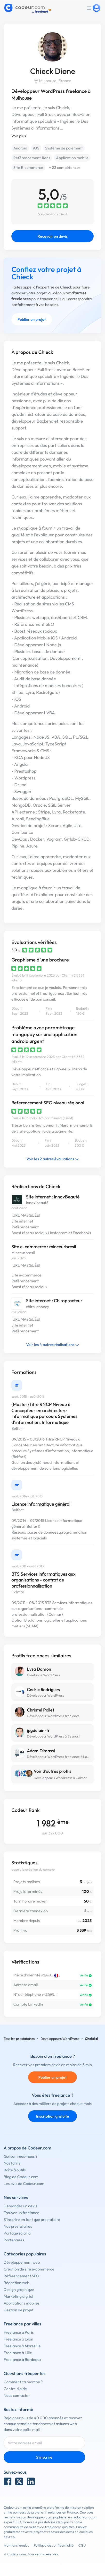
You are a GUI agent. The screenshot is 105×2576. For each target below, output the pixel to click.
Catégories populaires (25, 2254)
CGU (82, 2545)
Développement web (22, 2262)
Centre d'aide (15, 2388)
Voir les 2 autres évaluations (52, 1158)
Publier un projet (31, 319)
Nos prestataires (18, 2226)
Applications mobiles (22, 2303)
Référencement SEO (21, 2275)
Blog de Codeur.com (21, 2176)
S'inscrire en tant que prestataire (32, 2219)
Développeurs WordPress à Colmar (60, 1778)
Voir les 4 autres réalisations (52, 1344)
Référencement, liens (31, 157)
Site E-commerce (28, 167)
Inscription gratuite (52, 2116)
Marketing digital (18, 2296)
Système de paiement (64, 148)
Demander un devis (20, 2205)
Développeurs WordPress (59, 2038)
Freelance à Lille (18, 2352)
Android (20, 148)
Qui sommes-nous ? (20, 2156)
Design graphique (19, 2289)
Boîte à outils (15, 2169)
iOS (36, 148)
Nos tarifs (12, 2163)
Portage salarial (18, 2233)
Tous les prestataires (19, 2038)
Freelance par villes (22, 2324)
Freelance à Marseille (22, 2345)
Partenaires (14, 2239)
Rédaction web (16, 2282)
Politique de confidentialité (54, 2545)
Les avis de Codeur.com (24, 2183)
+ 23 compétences (65, 167)
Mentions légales (16, 2545)
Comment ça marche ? (23, 2381)
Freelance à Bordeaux (22, 2359)
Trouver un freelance (21, 2212)
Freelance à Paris (19, 2332)
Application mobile (72, 157)
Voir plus (18, 135)
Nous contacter (17, 2395)
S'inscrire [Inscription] (44, 2457)
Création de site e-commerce (29, 2269)
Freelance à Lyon (18, 2339)
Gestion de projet (18, 2309)
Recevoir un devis (53, 236)
